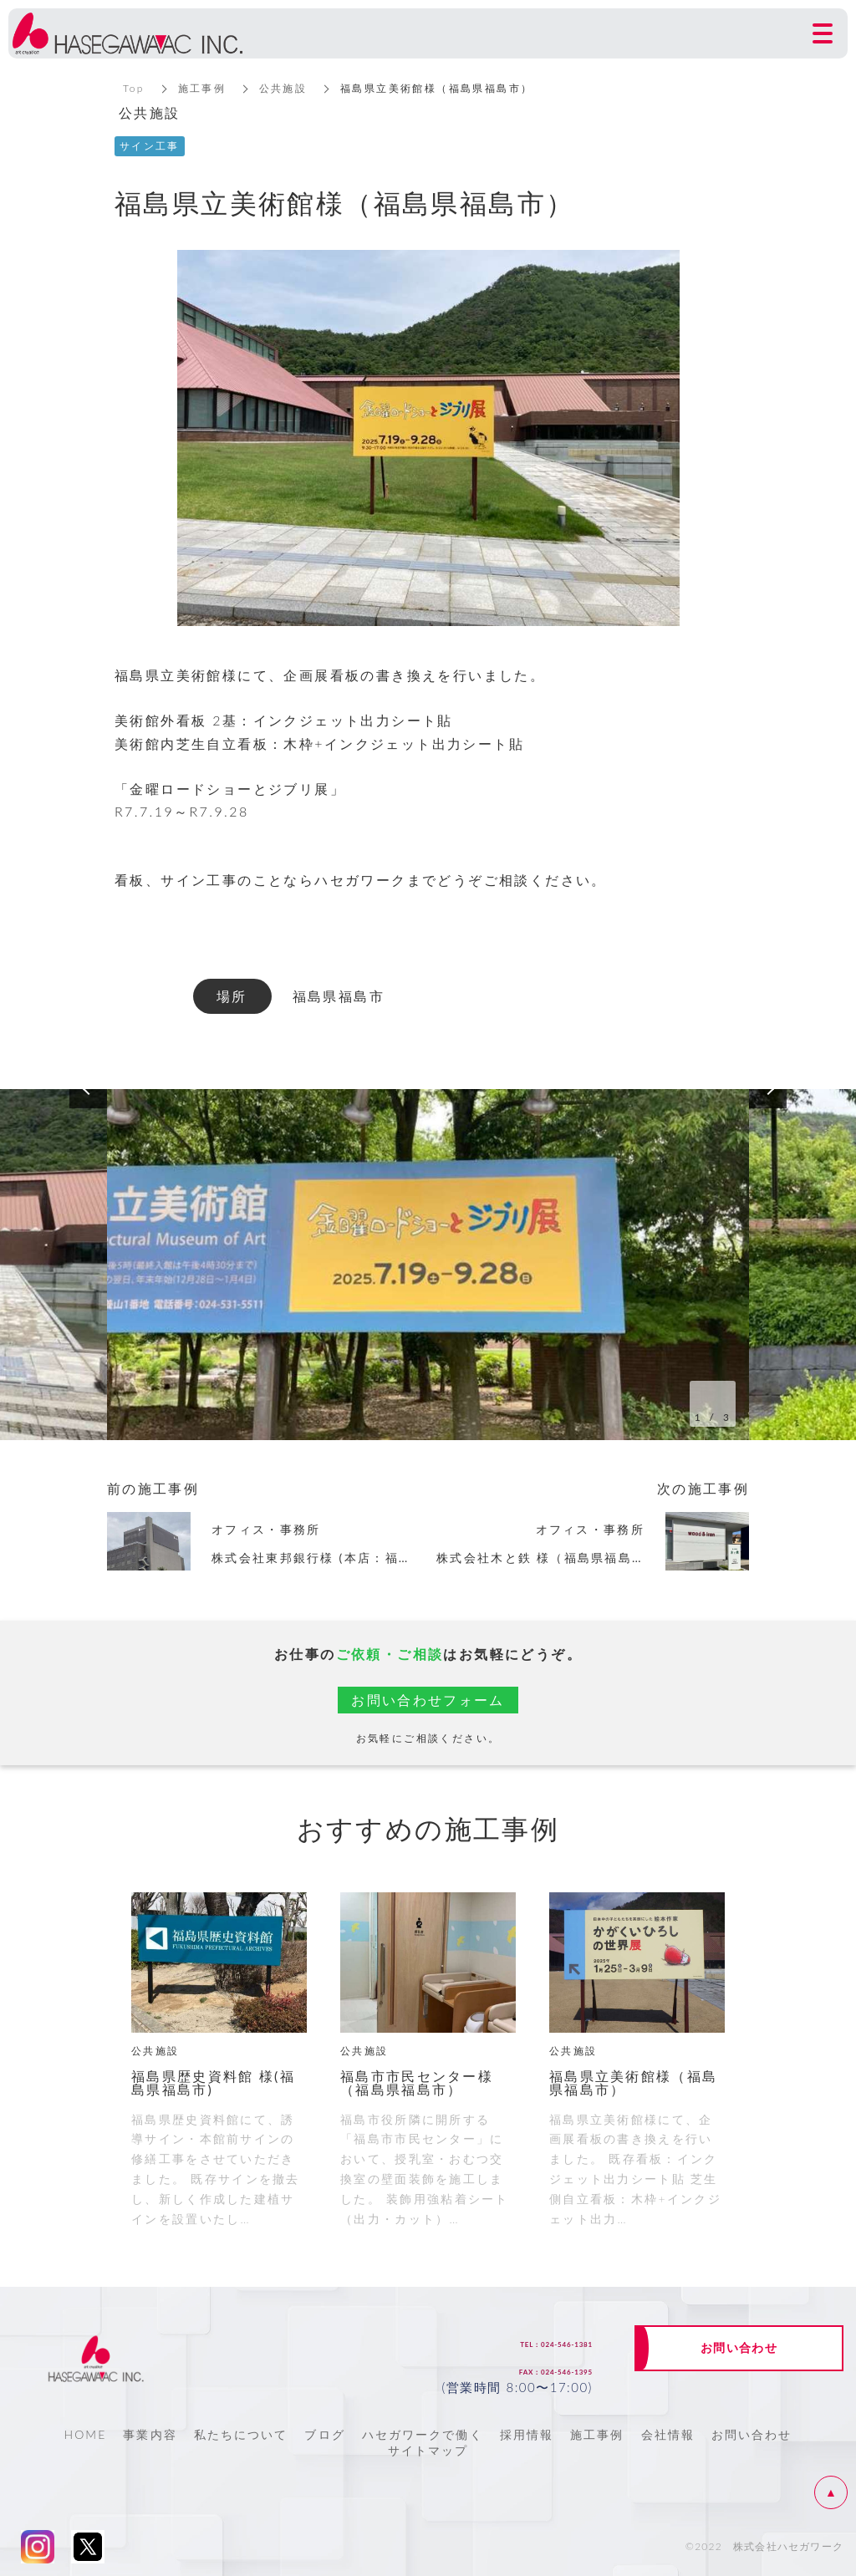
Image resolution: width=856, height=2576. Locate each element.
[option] (428, 1264)
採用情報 (526, 2434)
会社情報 (668, 2434)
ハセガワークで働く (422, 2434)
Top (134, 88)
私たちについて (241, 2434)
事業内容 (149, 2434)
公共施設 (284, 88)
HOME (85, 2434)
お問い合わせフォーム (428, 1700)
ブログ (324, 2434)
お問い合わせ (751, 2434)
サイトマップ (428, 2450)
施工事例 (202, 88)
